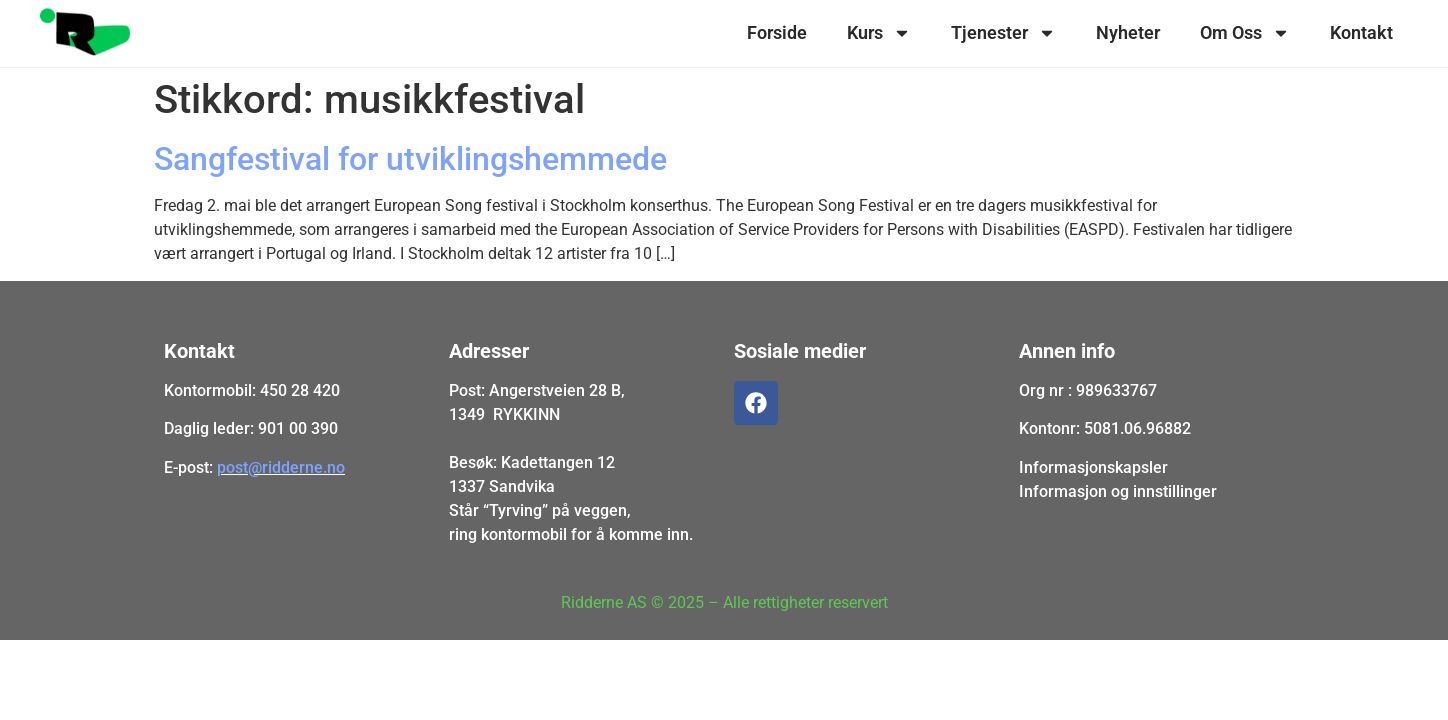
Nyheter (1128, 32)
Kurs (879, 33)
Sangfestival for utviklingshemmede (410, 159)
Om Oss (1245, 33)
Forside (777, 32)
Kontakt (1361, 32)
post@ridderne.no (281, 467)
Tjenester (1003, 33)
